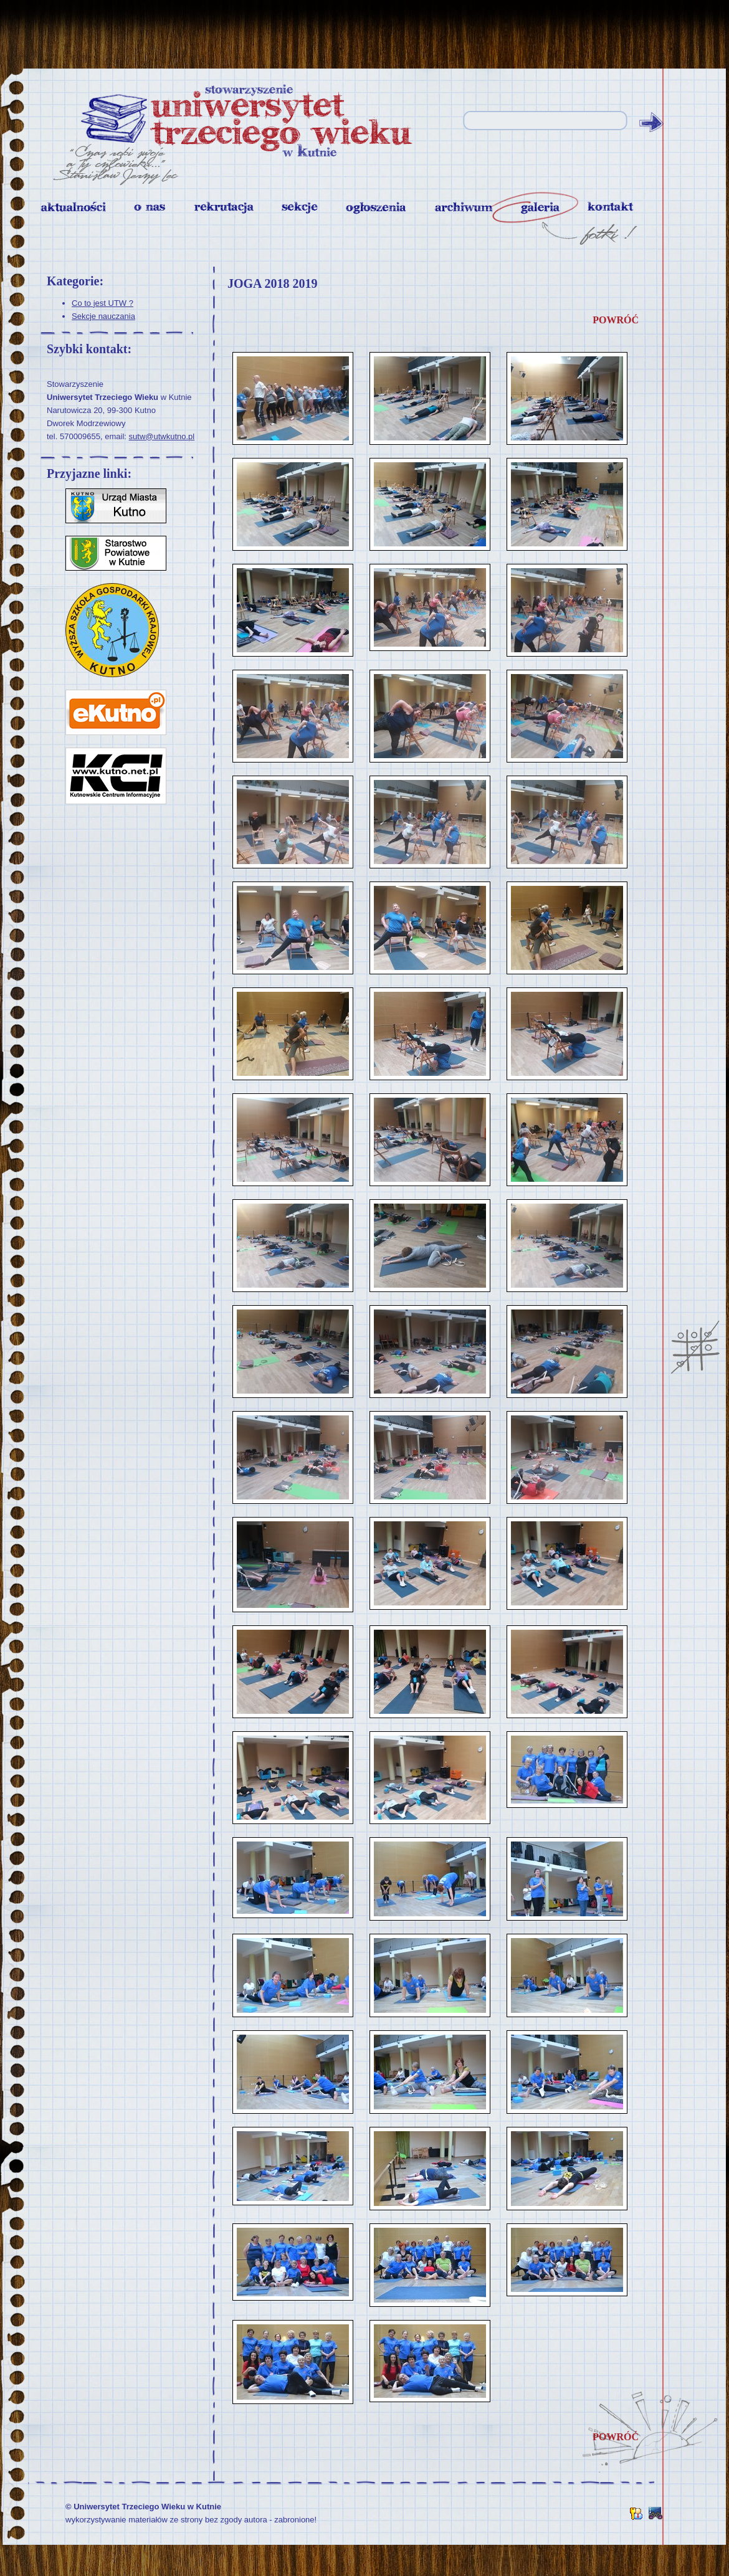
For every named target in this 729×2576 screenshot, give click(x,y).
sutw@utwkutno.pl (162, 436)
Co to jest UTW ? (102, 303)
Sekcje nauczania (103, 316)
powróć (616, 320)
